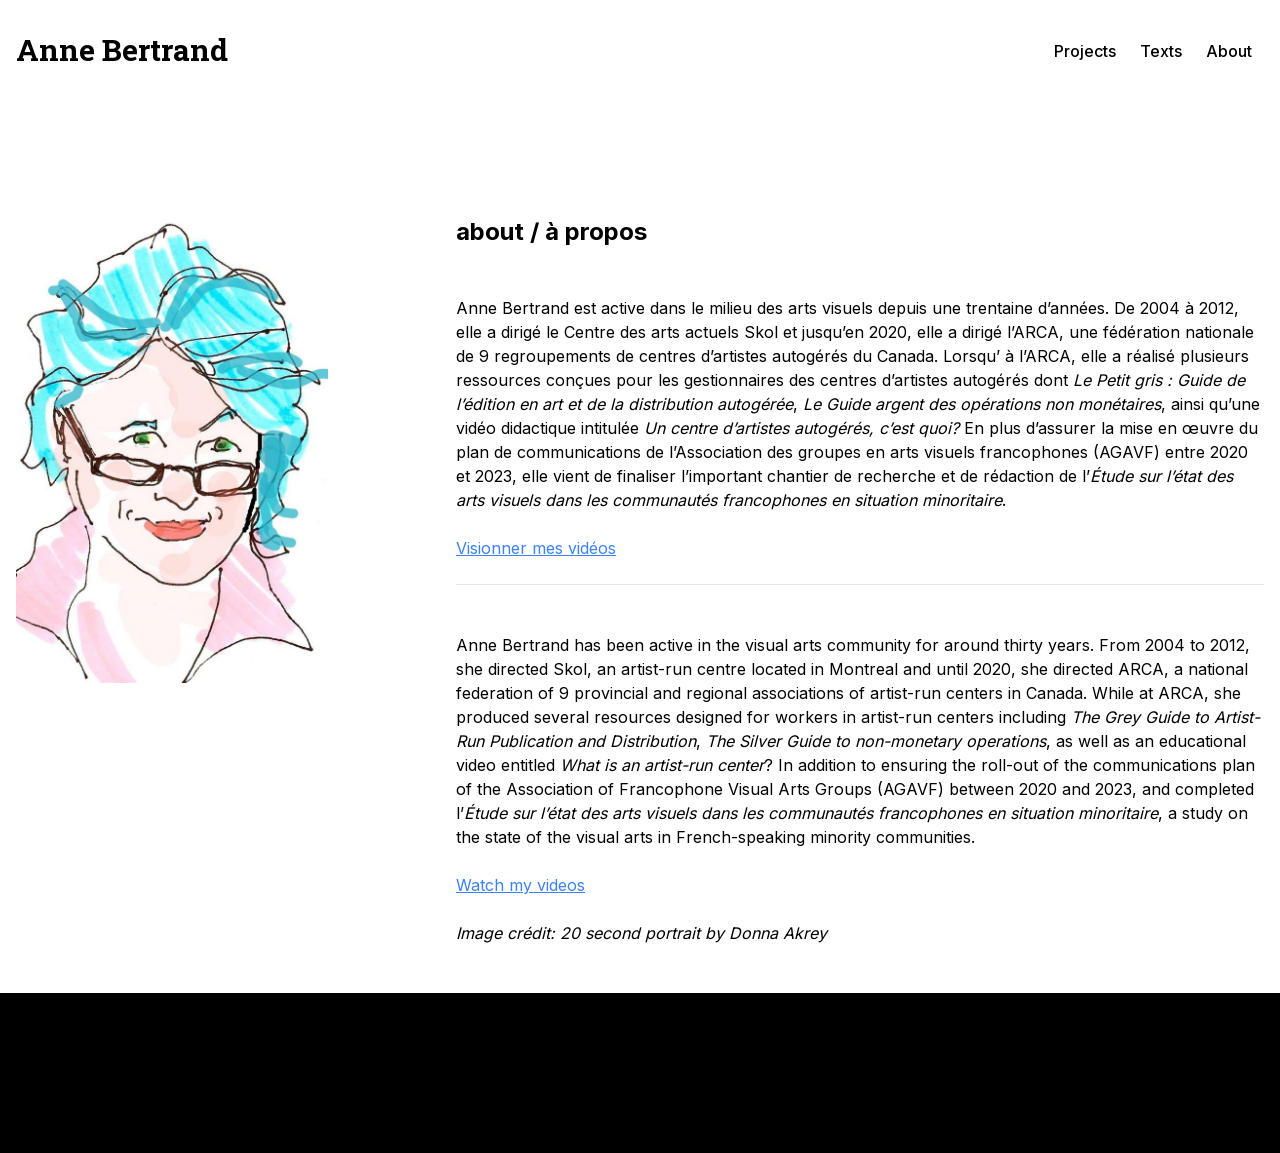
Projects (1085, 51)
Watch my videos (520, 885)
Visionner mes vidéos (536, 548)
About (1229, 51)
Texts (1161, 51)
